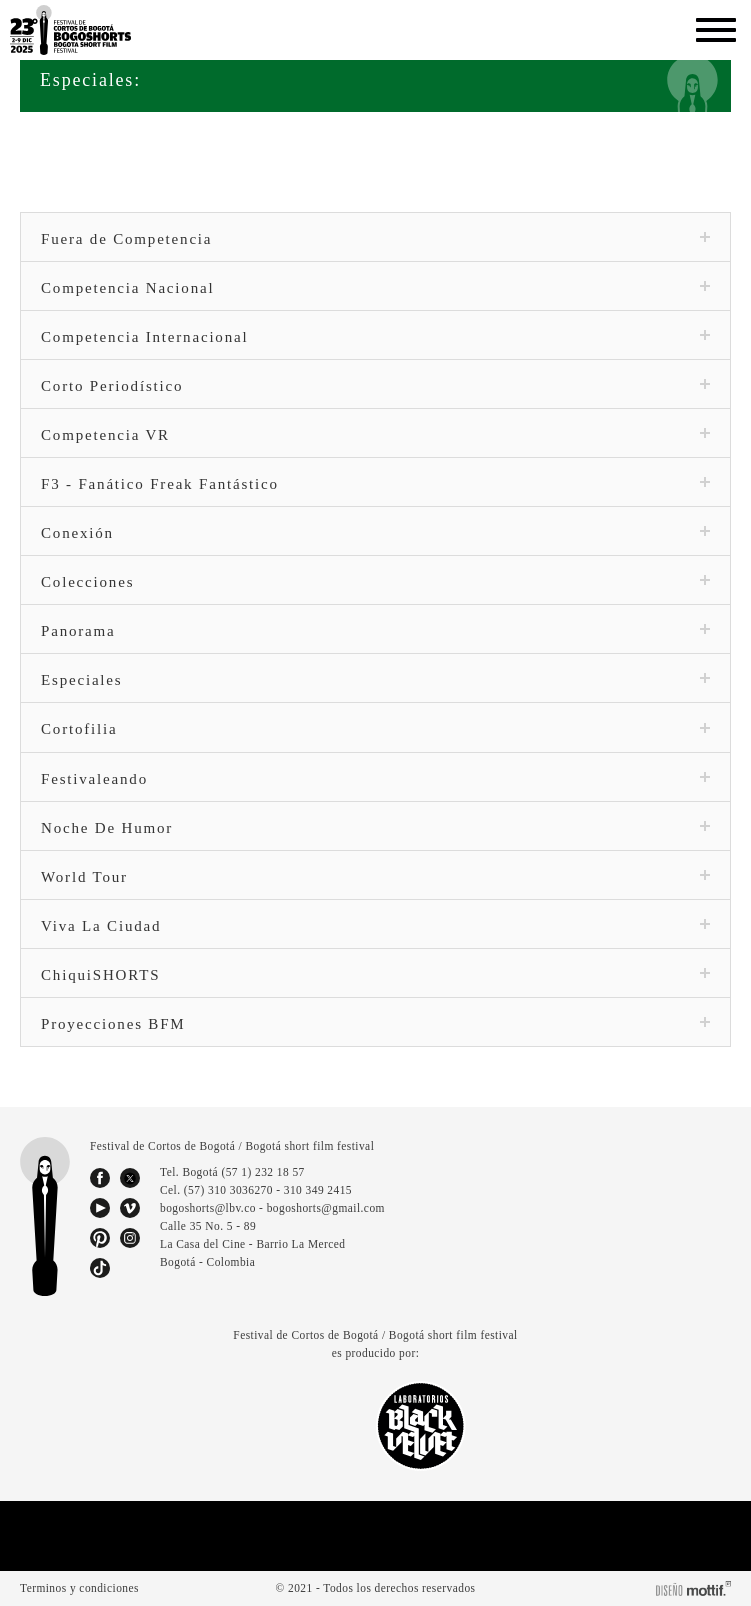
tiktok (100, 1268)
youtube (100, 1208)
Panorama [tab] (375, 631)
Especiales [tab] (375, 680)
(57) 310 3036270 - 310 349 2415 (273, 1190)
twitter (130, 1178)
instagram (130, 1238)
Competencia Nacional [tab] (375, 288)
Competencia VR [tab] (375, 435)
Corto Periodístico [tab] (375, 386)
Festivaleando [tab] (375, 779)
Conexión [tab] (375, 533)
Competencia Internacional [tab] (375, 337)
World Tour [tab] (375, 877)
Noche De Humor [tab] (375, 828)
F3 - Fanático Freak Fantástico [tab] (375, 484)
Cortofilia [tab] (375, 729)
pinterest (100, 1238)
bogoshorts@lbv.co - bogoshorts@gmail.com (273, 1208)
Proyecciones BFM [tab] (375, 1024)
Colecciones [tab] (375, 582)
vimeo (130, 1208)
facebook (100, 1178)
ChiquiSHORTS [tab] (375, 975)
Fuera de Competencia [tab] (375, 239)
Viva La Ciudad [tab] (375, 926)
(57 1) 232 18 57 (266, 1172)
